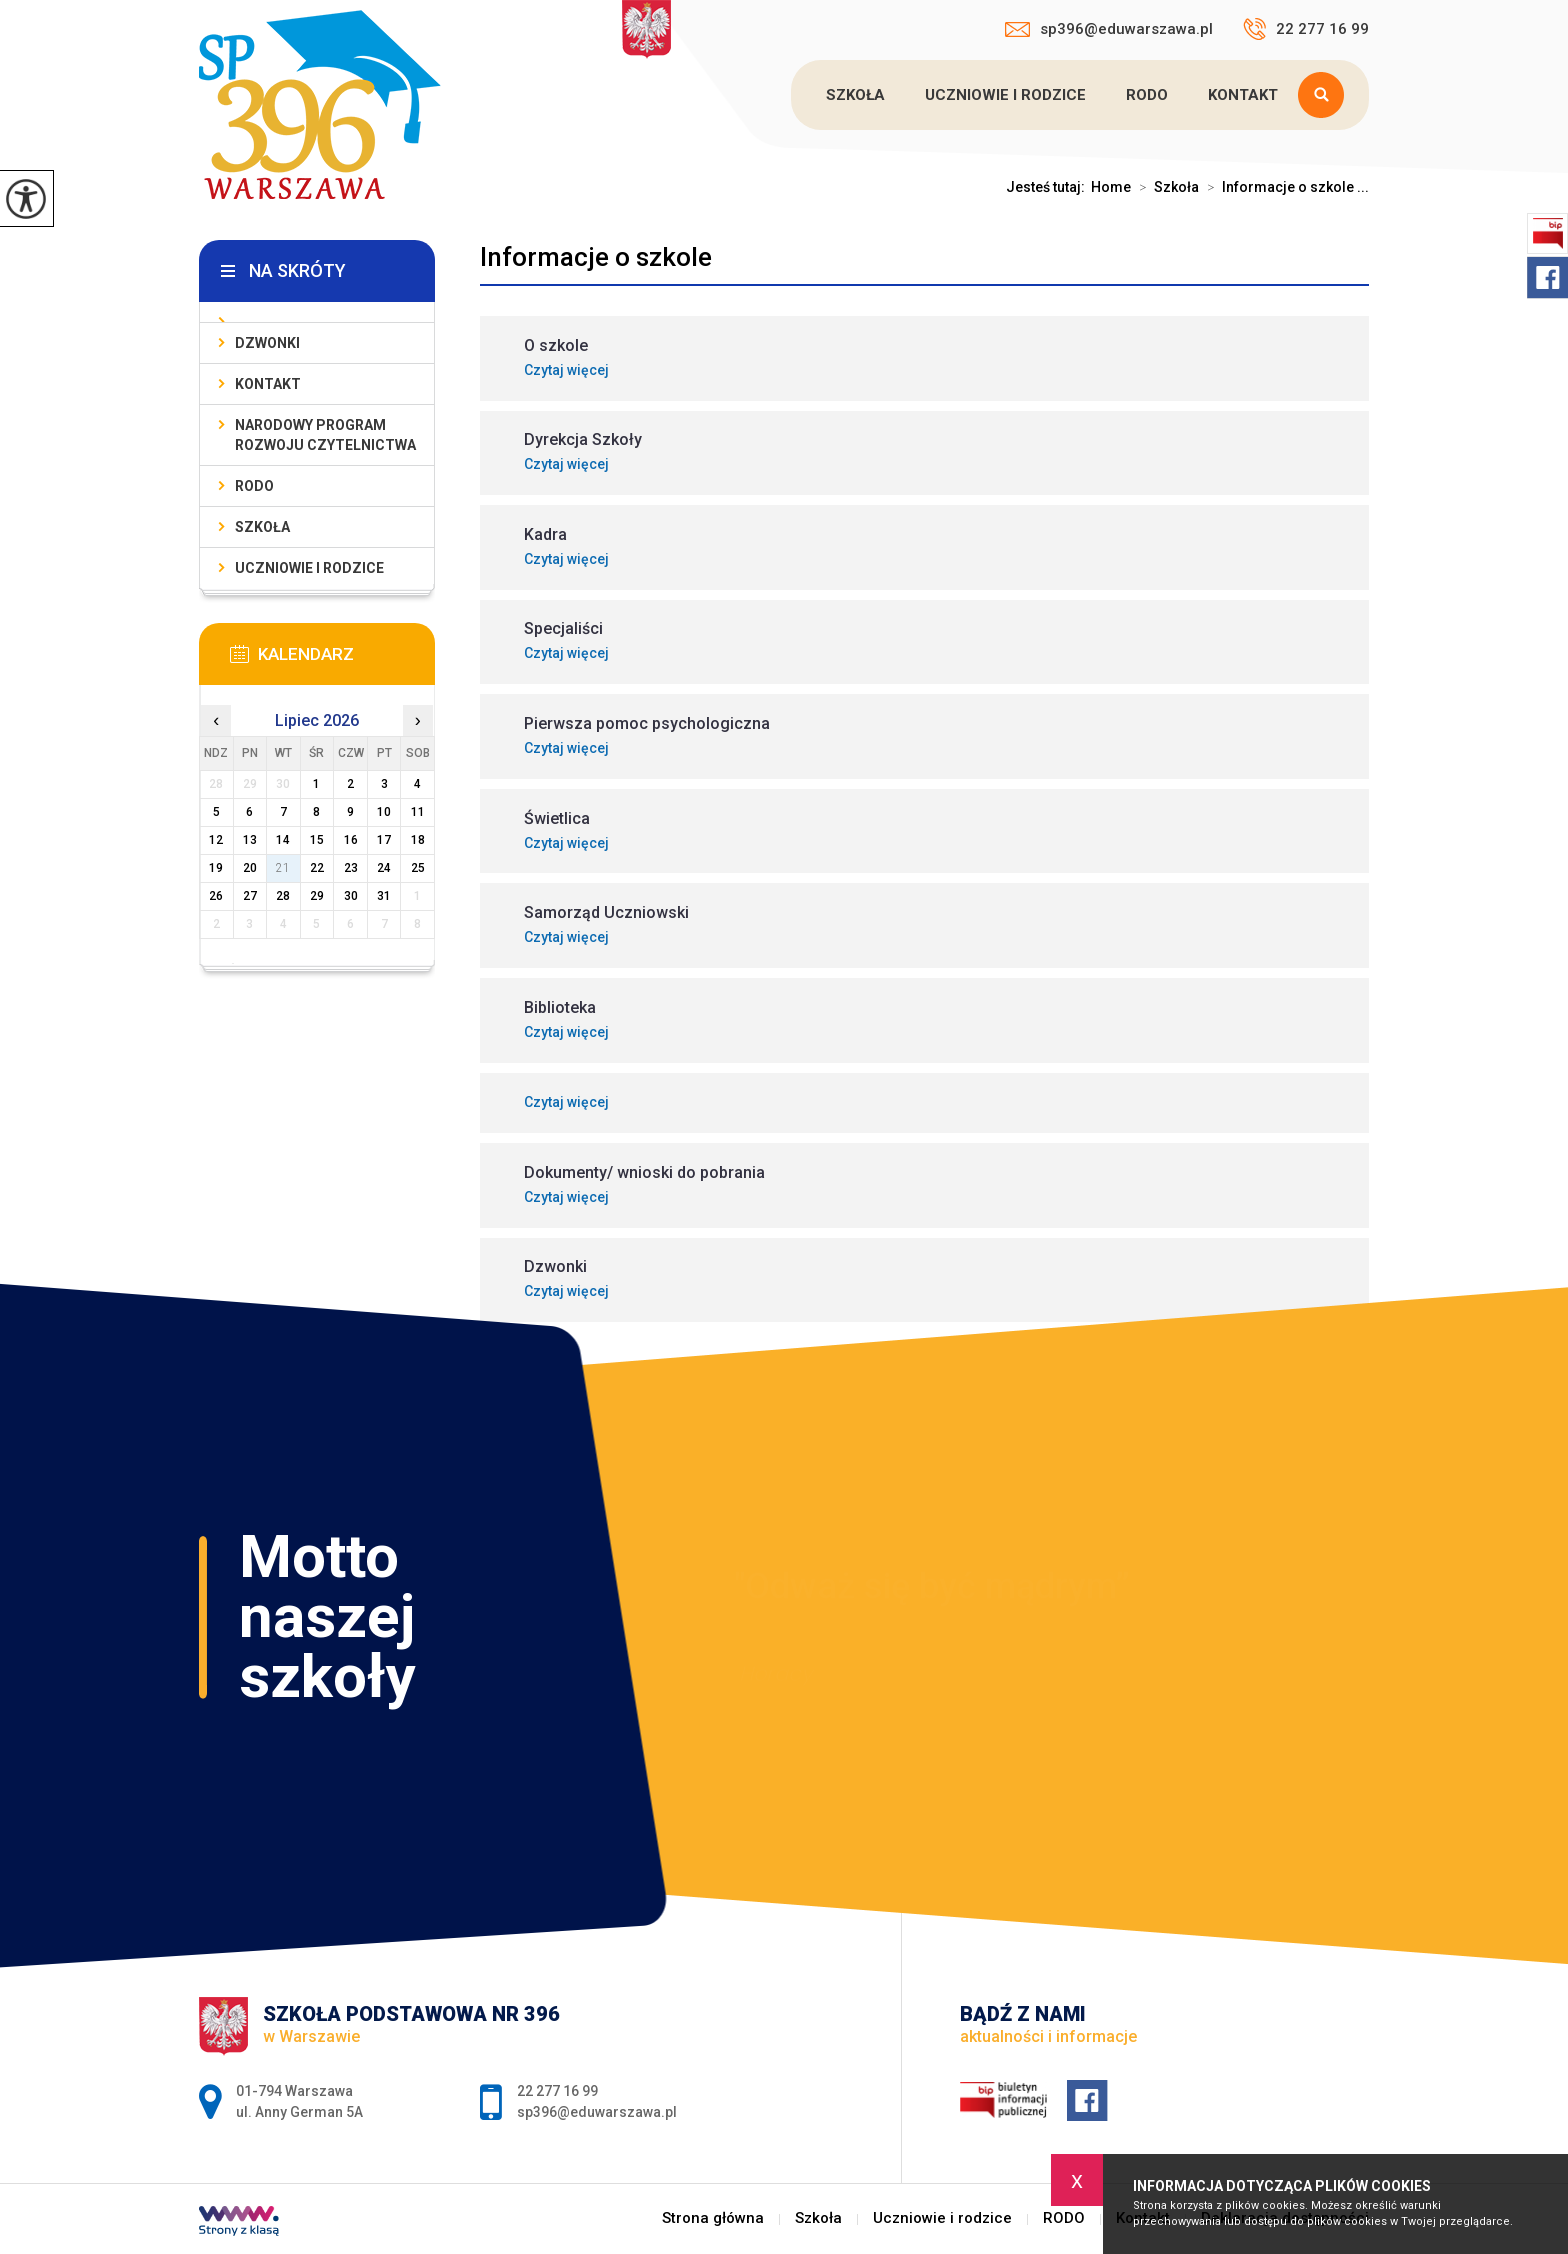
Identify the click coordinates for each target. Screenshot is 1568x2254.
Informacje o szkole (596, 257)
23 (351, 868)
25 (418, 868)
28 (283, 896)
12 (216, 840)
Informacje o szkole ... (1284, 187)
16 (351, 840)
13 (250, 840)
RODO (1147, 95)
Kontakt (1243, 95)
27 (250, 896)
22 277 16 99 (1306, 29)
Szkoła (855, 95)
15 (317, 840)
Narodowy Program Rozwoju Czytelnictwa (325, 435)
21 (283, 868)
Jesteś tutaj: (1048, 187)
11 (418, 812)
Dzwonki (267, 343)
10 (384, 812)
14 (283, 840)
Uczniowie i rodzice (1005, 95)
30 (351, 896)
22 (317, 868)
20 (250, 868)
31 (384, 896)
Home (1111, 187)
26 (216, 896)
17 (384, 840)
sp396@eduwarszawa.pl (1109, 29)
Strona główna (713, 2218)
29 (317, 896)
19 (216, 868)
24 (384, 868)
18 (418, 840)
